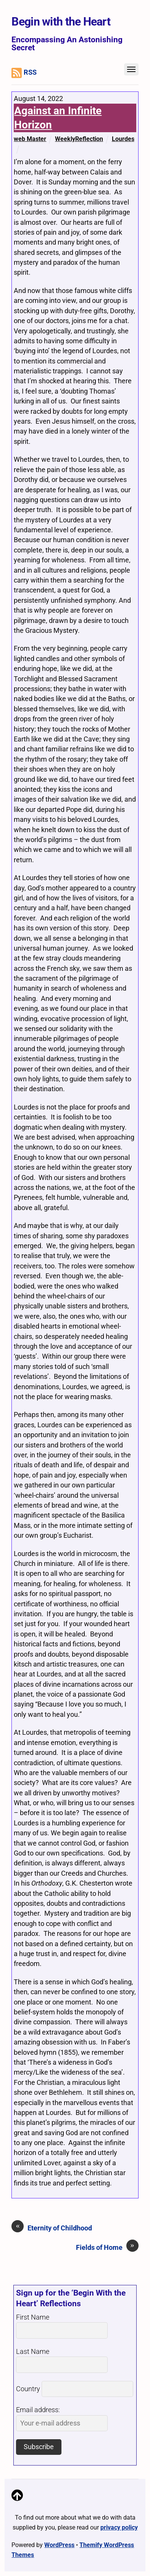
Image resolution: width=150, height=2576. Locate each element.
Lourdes (123, 138)
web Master (30, 138)
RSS (24, 73)
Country (28, 2389)
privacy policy (119, 2527)
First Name (32, 2317)
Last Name (32, 2351)
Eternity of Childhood (51, 2227)
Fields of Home (107, 2247)
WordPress (59, 2545)
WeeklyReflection (79, 138)
